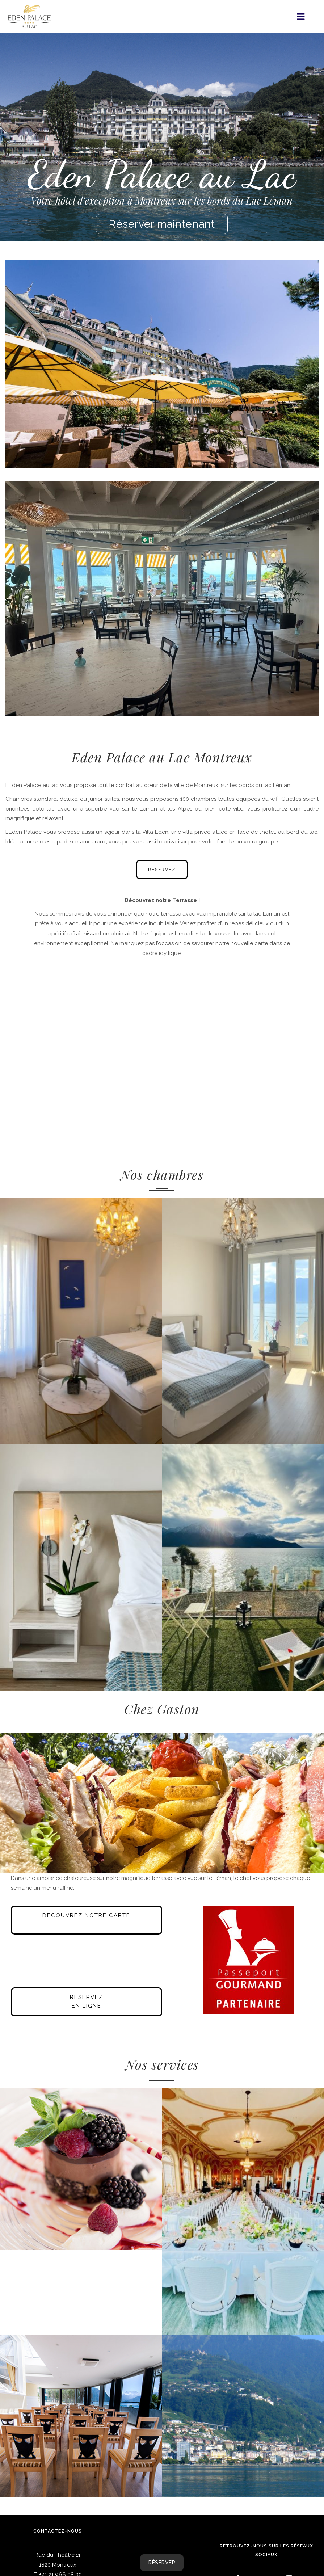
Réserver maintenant (162, 224)
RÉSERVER (161, 2563)
